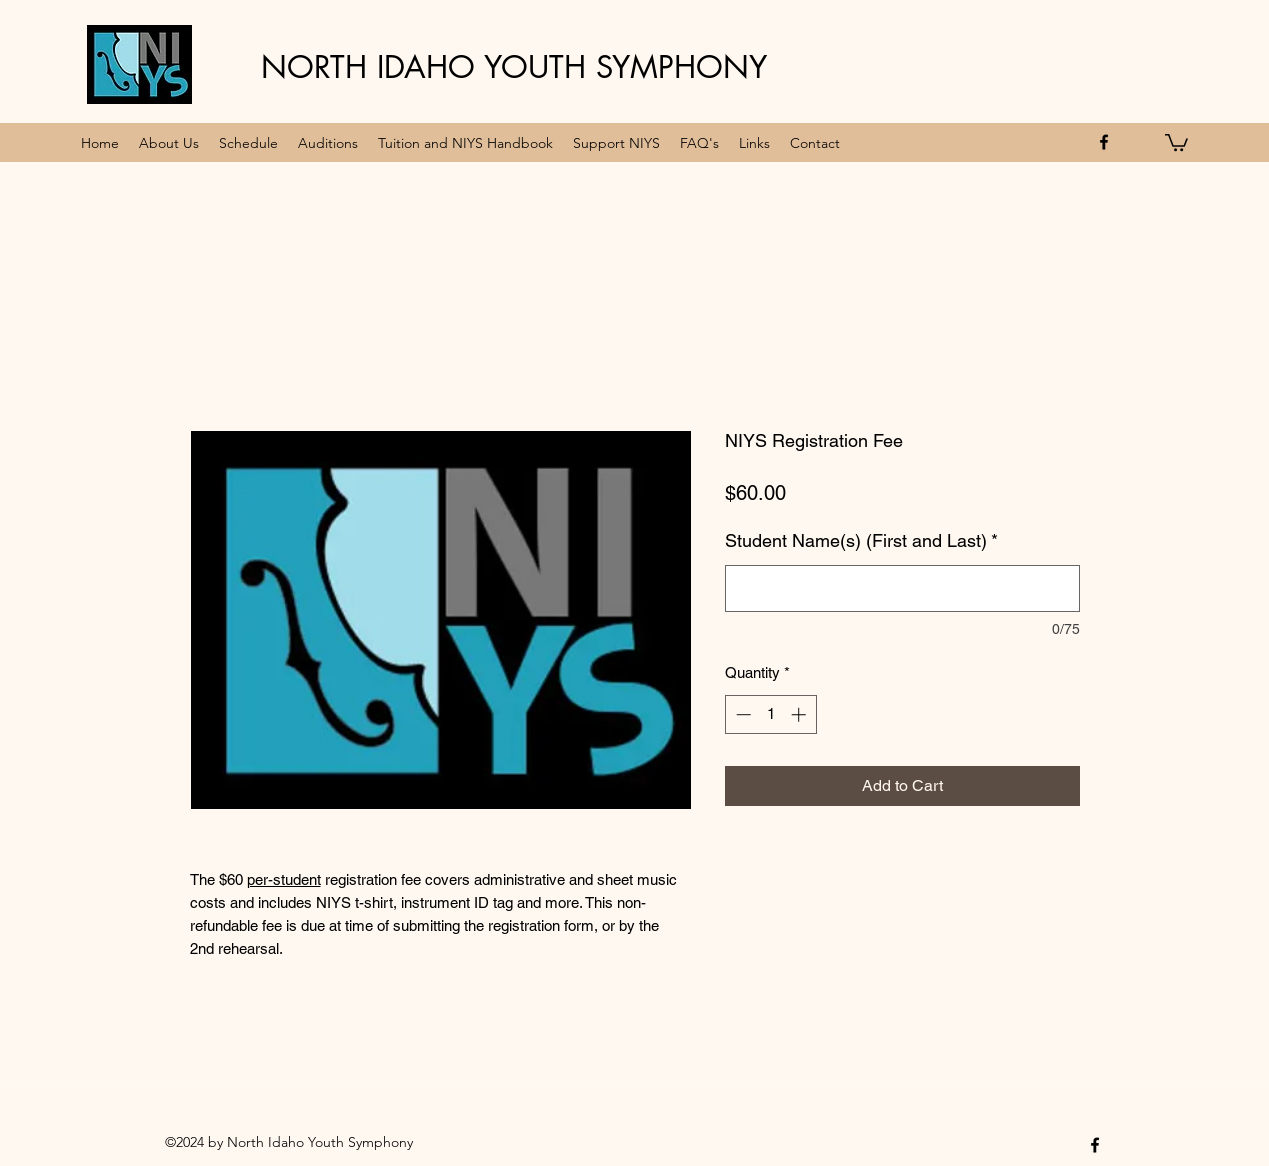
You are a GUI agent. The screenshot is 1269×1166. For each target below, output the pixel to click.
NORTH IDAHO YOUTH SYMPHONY (514, 67)
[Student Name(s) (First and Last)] (902, 588)
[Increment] (800, 714)
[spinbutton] (770, 714)
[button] (1176, 141)
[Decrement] (741, 714)
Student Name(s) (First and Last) (861, 540)
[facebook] (1104, 142)
